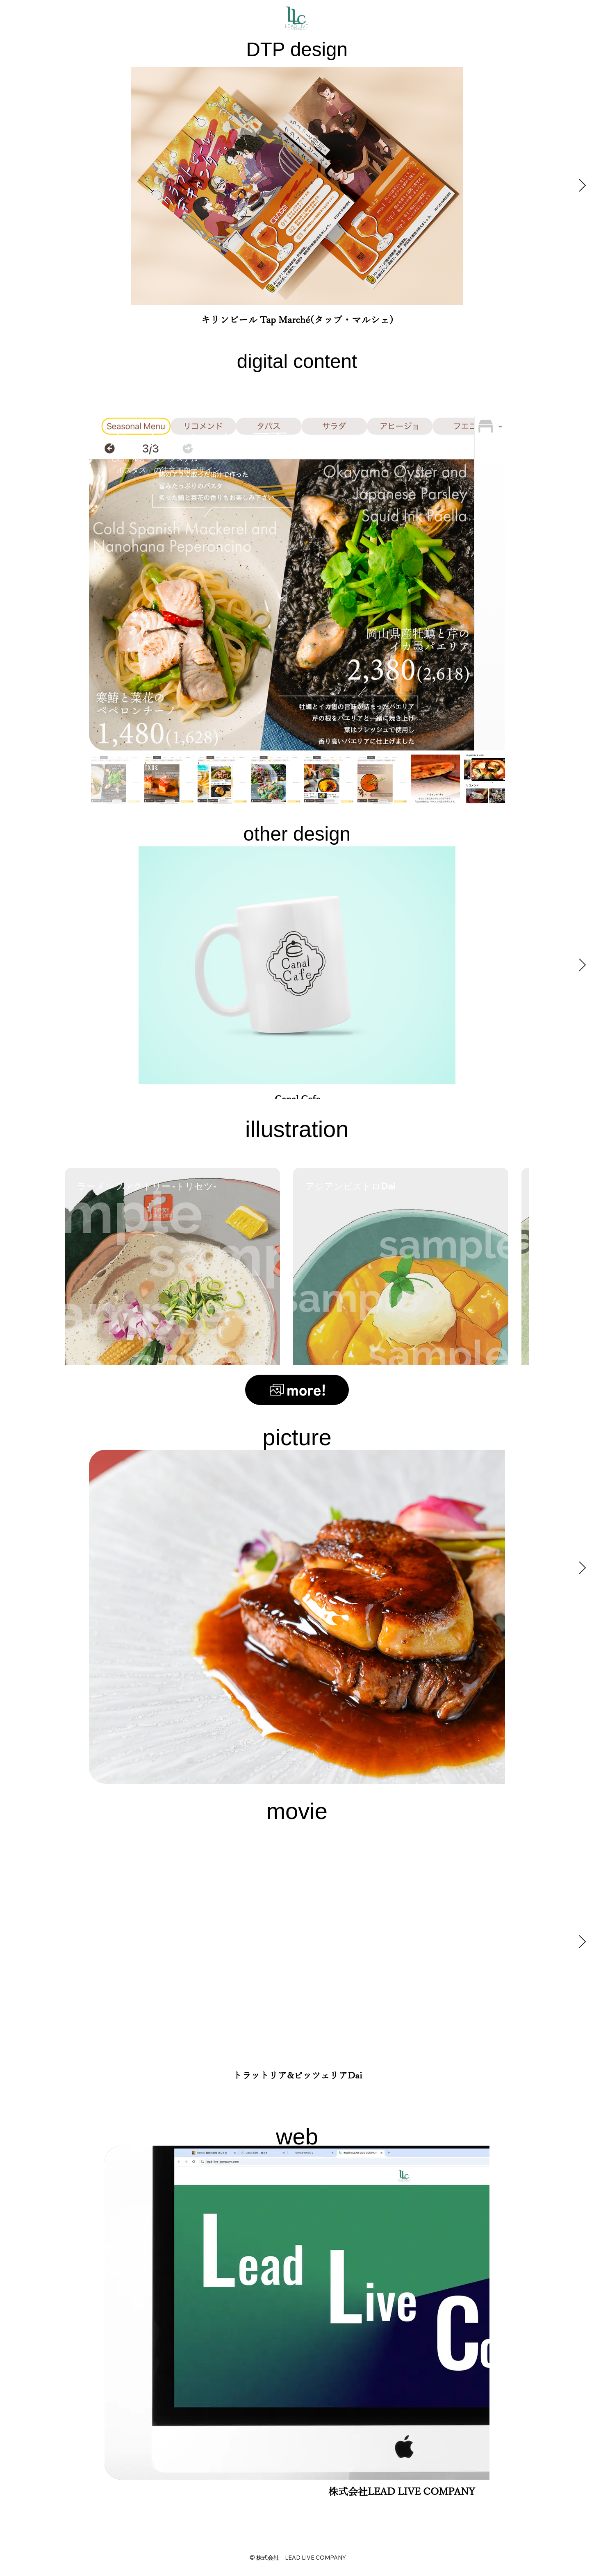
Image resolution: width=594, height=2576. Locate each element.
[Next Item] (582, 186)
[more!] (297, 1390)
